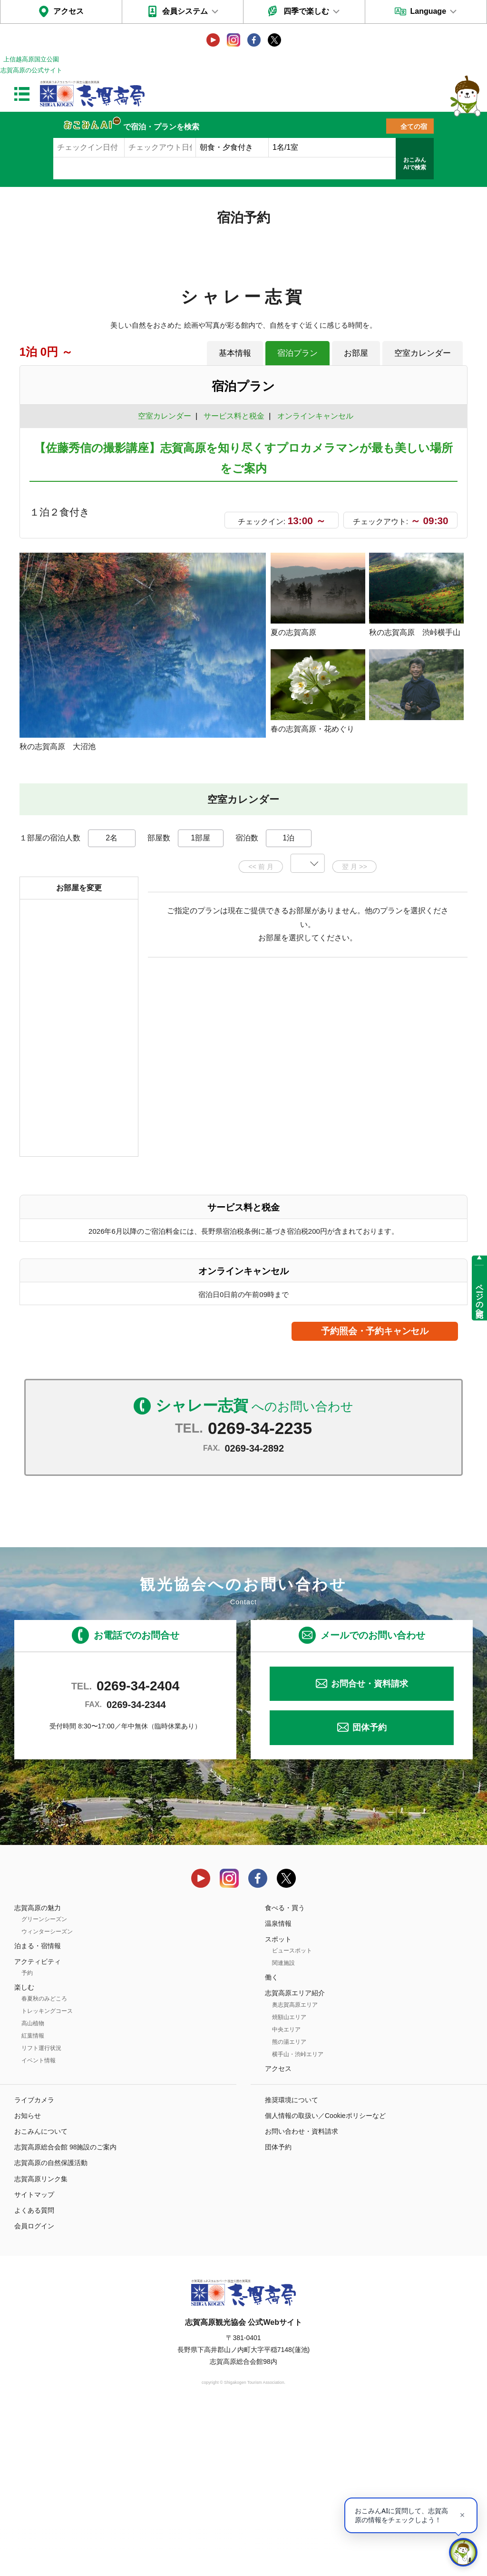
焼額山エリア (289, 2182)
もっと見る (424, 901)
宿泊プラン (297, 353)
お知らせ (27, 2281)
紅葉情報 (32, 2201)
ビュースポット (292, 2116)
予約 (27, 2138)
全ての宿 (413, 126)
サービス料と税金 (234, 416)
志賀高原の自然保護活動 (51, 2328)
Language (428, 11)
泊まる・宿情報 (37, 2111)
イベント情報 (38, 2226)
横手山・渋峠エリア (297, 2219)
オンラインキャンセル (313, 416)
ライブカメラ (34, 2265)
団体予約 (369, 1893)
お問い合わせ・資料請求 (301, 2297)
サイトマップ (34, 2359)
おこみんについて (41, 2297)
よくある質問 (34, 2376)
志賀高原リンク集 (41, 2344)
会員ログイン (34, 2391)
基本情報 (235, 353)
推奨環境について (291, 2265)
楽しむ (24, 2152)
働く (271, 2143)
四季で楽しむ (306, 11)
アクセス (68, 11)
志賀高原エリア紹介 (295, 2158)
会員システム (185, 11)
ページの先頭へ (480, 1296)
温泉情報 (278, 2088)
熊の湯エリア (289, 2207)
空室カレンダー (422, 353)
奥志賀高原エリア (295, 2169)
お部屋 (356, 353)
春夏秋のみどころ (44, 2164)
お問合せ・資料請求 (369, 1849)
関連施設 (283, 2128)
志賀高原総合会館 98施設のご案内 (65, 2312)
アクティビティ (37, 2127)
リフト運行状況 (41, 2213)
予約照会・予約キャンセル (375, 1497)
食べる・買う (285, 2073)
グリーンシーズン (44, 2084)
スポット (278, 2104)
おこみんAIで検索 (414, 163)
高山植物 (32, 2189)
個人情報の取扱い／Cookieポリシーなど (325, 2281)
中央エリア (286, 2194)
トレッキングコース (47, 2176)
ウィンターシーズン (47, 2096)
